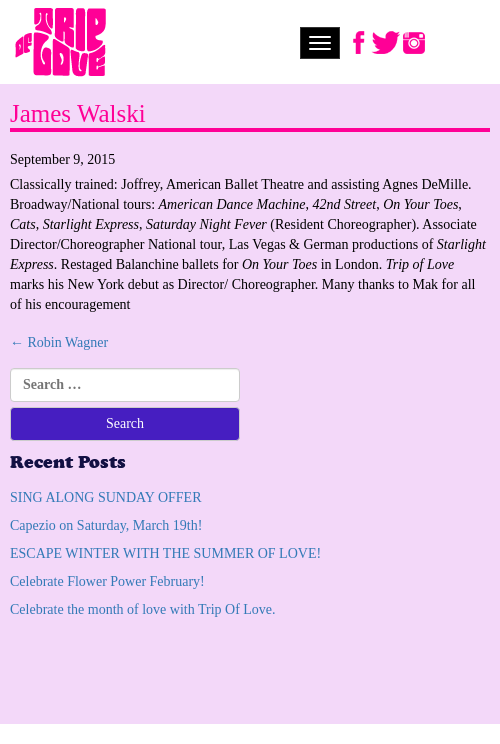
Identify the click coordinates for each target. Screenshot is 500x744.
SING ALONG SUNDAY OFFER (106, 497)
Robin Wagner (59, 342)
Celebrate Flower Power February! (107, 581)
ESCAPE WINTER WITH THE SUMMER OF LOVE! (165, 553)
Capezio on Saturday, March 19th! (106, 525)
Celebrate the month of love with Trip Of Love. (143, 609)
